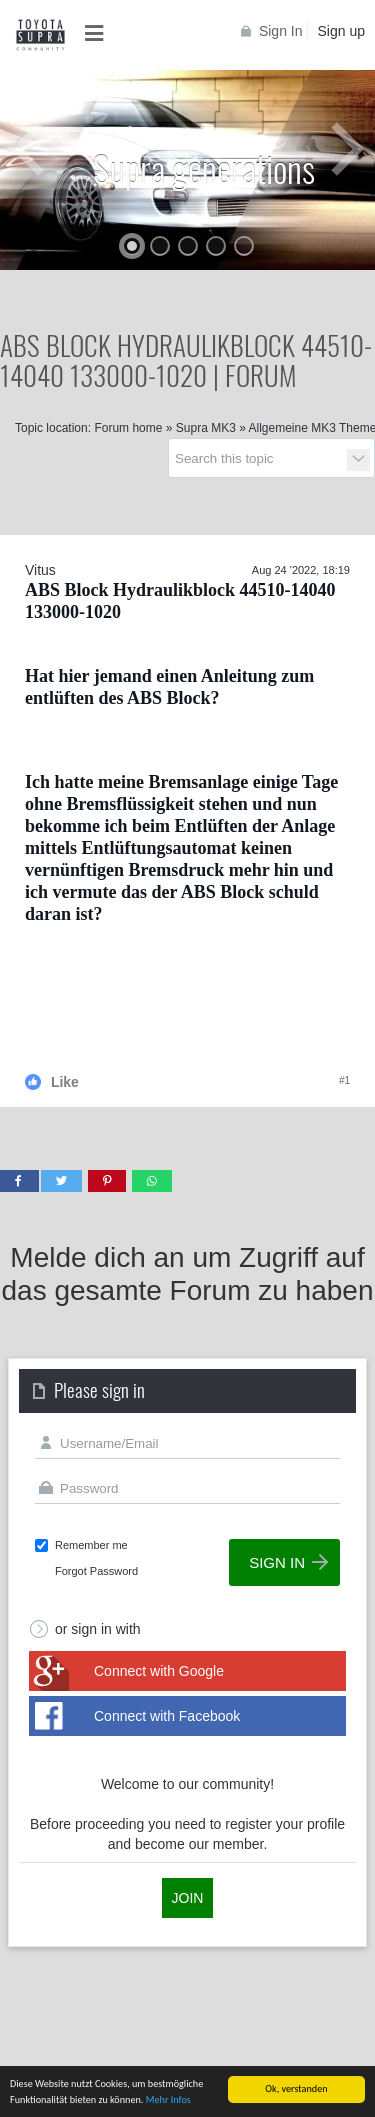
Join (188, 1898)
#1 (344, 1080)
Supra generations (204, 167)
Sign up (341, 31)
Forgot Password (96, 1571)
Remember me (91, 1545)
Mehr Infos (168, 2103)
